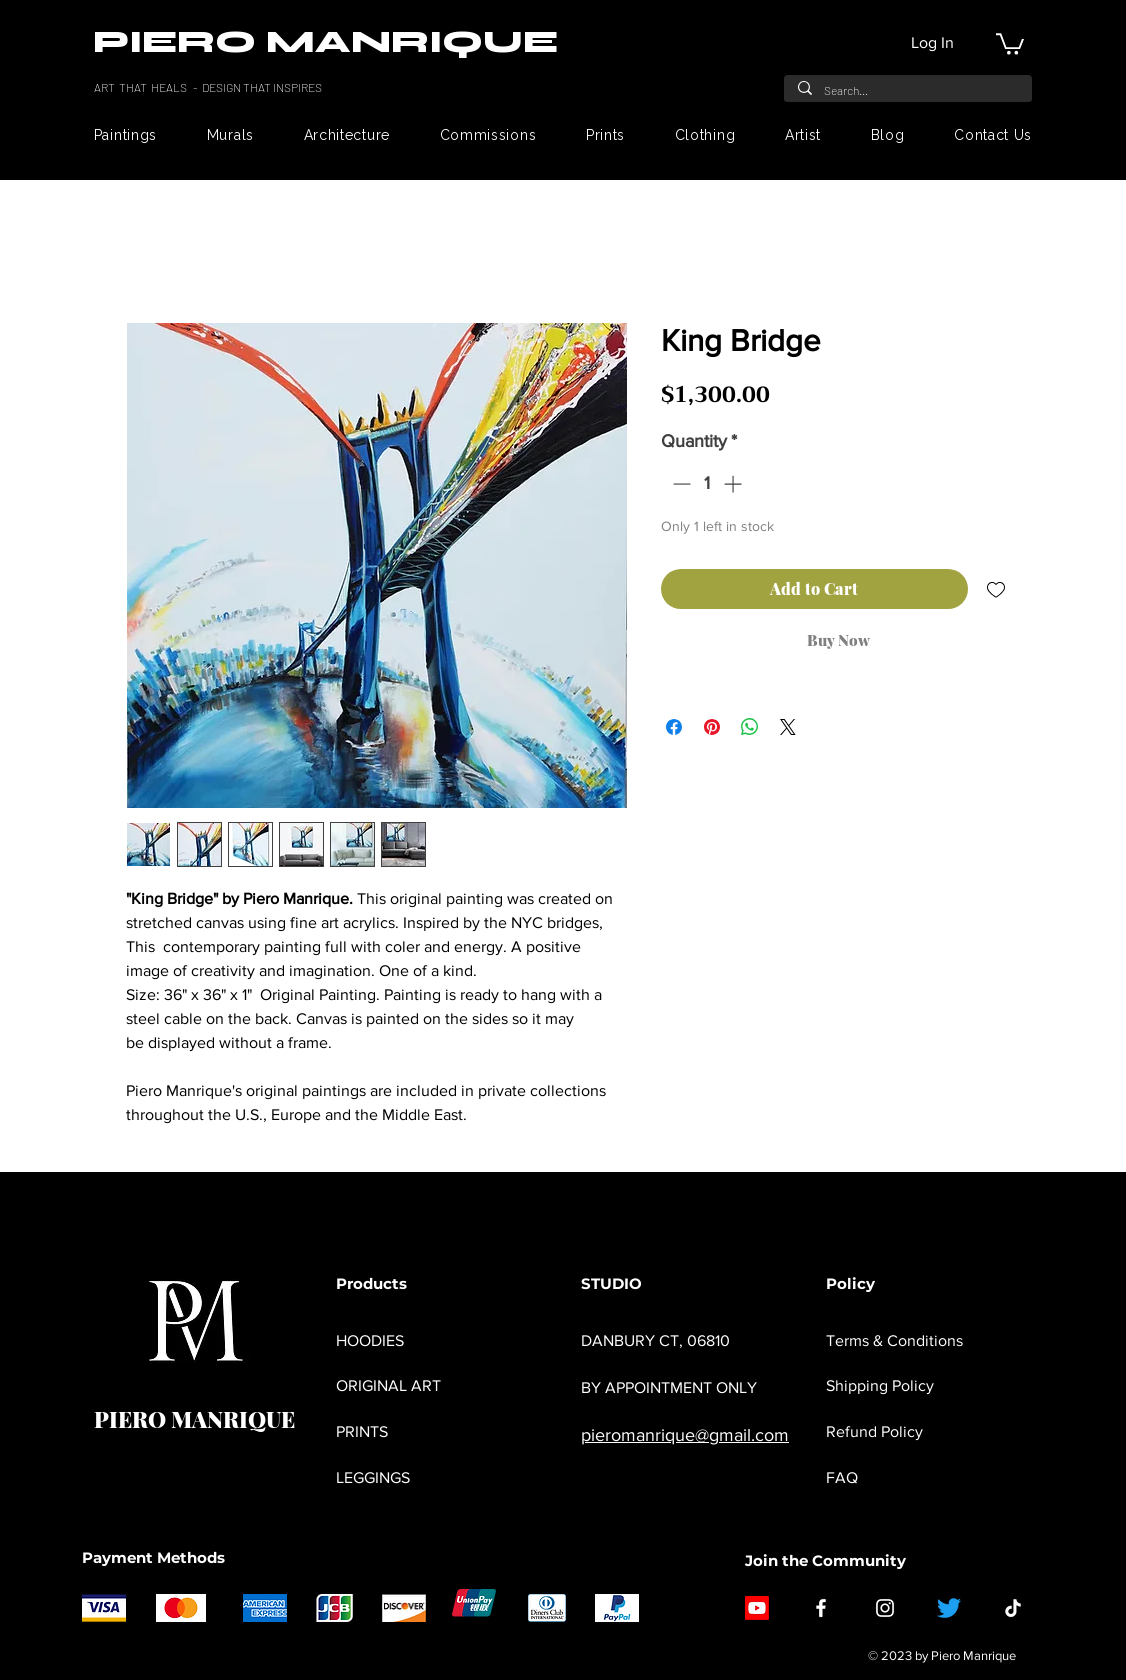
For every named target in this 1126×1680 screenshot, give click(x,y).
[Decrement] (679, 483)
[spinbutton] (707, 483)
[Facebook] (821, 1608)
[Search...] (907, 90)
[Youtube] (757, 1608)
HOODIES (370, 1340)
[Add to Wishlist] (996, 589)
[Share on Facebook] (674, 727)
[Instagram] (885, 1608)
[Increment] (734, 483)
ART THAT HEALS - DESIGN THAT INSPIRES (209, 87)
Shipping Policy (880, 1385)
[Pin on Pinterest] (712, 727)
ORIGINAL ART (388, 1385)
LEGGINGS (373, 1477)
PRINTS (362, 1431)
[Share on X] (788, 727)
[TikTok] (1013, 1608)
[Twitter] (949, 1608)
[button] (1010, 43)
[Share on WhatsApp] (750, 727)
